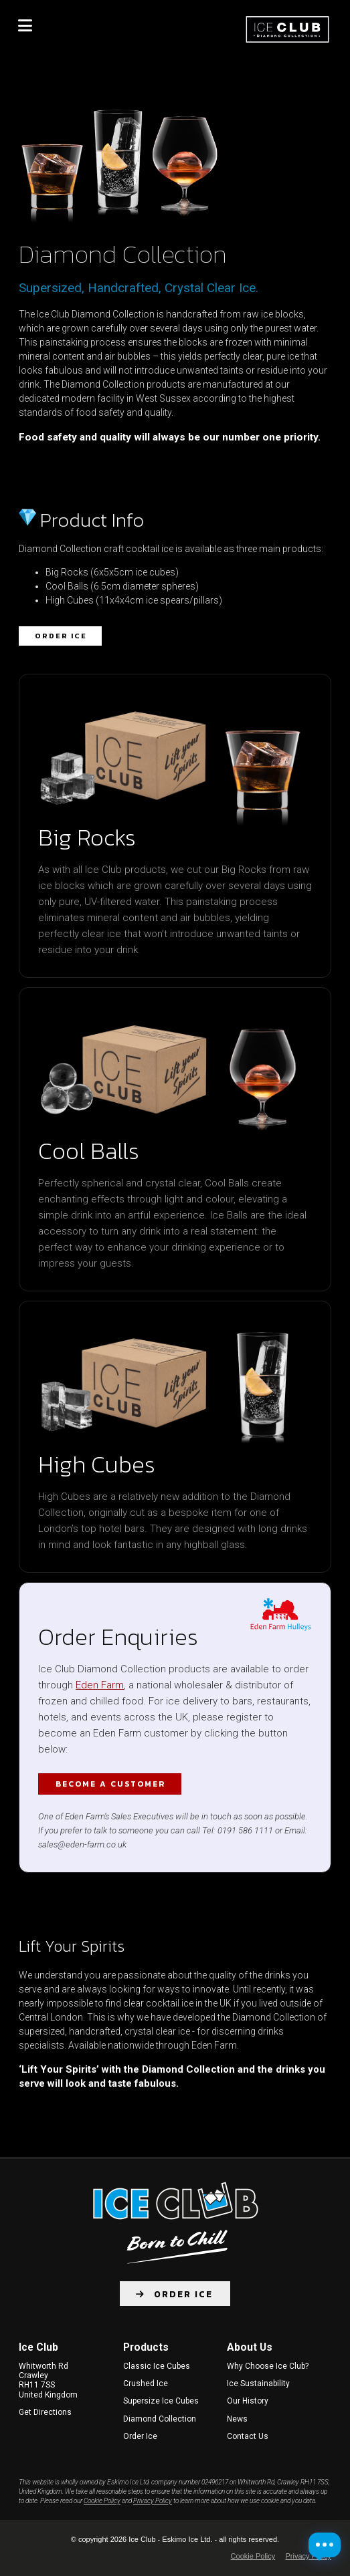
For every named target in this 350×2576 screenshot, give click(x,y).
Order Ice (61, 635)
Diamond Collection (159, 2419)
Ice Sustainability (258, 2383)
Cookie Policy (102, 2500)
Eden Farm (100, 1685)
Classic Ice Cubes (156, 2366)
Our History (247, 2401)
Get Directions (45, 2412)
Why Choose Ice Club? (268, 2366)
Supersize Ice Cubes (161, 2401)
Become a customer (110, 1784)
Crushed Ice (145, 2383)
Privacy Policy (152, 2500)
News (237, 2419)
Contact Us (247, 2436)
